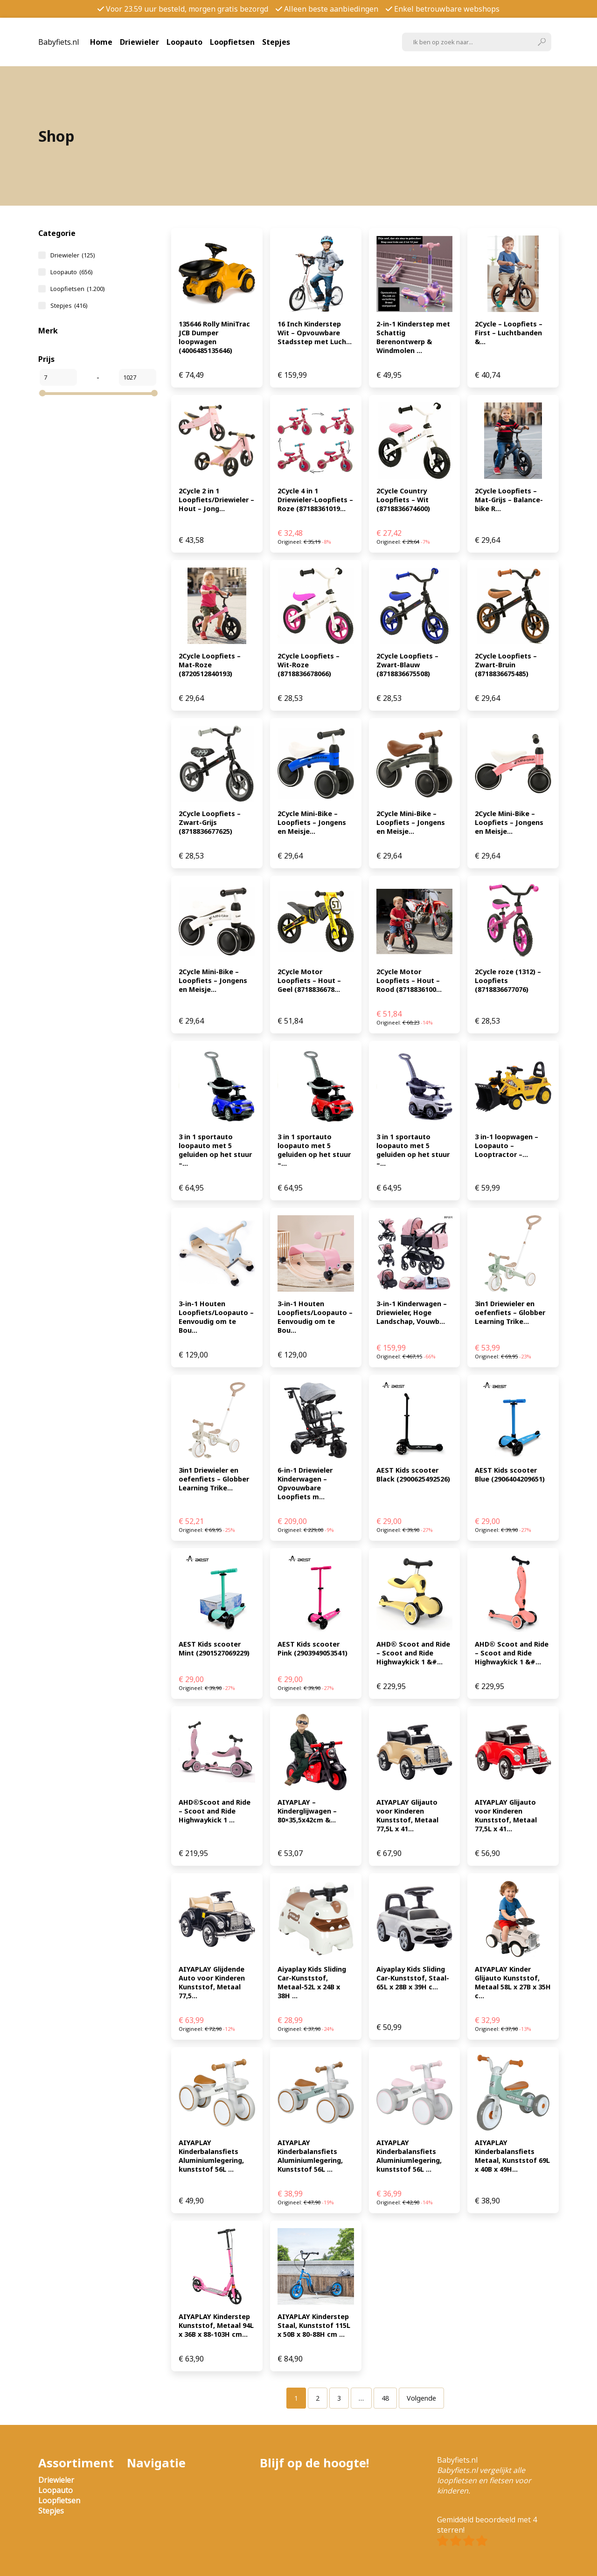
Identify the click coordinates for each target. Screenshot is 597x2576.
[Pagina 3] (339, 2398)
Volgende (421, 2398)
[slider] (42, 393)
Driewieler (139, 42)
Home (101, 42)
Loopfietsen (232, 42)
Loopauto (184, 42)
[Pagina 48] (385, 2398)
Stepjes (276, 42)
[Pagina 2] (317, 2398)
